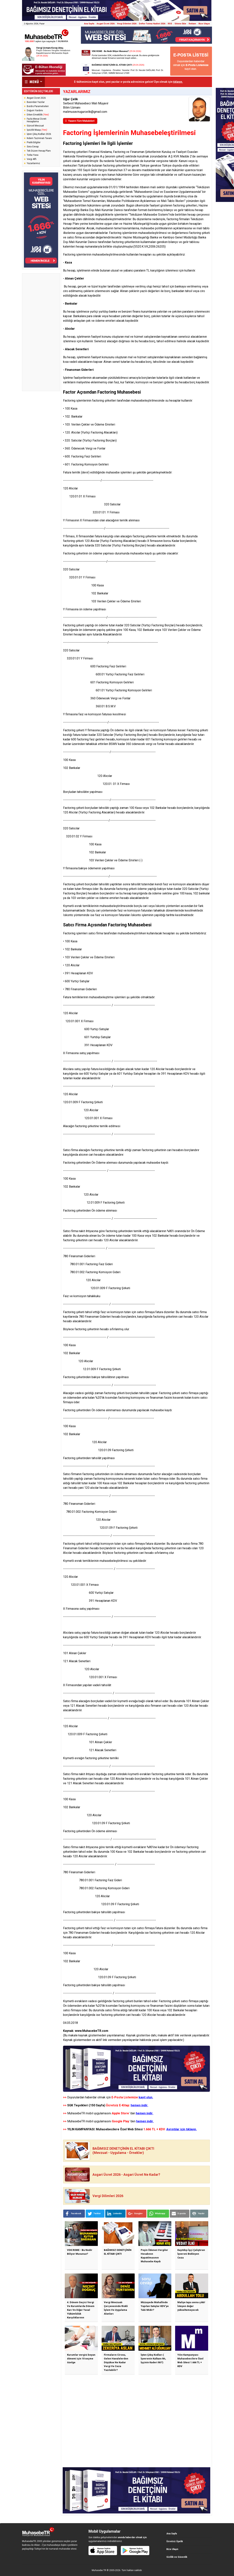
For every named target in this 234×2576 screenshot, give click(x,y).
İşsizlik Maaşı (37, 130)
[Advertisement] (41, 332)
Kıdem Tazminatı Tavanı (39, 138)
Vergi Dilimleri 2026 (126, 23)
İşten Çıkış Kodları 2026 (39, 134)
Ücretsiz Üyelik (174, 2541)
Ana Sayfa (89, 23)
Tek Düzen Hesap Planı (39, 150)
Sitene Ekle (180, 23)
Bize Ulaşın (204, 23)
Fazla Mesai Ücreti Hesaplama (36, 120)
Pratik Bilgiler (33, 142)
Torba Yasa (32, 155)
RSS (170, 23)
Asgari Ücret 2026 (106, 23)
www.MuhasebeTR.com (91, 2031)
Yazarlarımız (33, 163)
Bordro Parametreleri (38, 106)
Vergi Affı (31, 159)
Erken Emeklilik (38, 114)
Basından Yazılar (36, 102)
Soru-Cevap (33, 146)
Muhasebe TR (99, 2570)
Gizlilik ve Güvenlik (176, 2557)
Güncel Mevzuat (35, 125)
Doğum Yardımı (35, 110)
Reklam (192, 23)
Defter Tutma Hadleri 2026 (152, 23)
